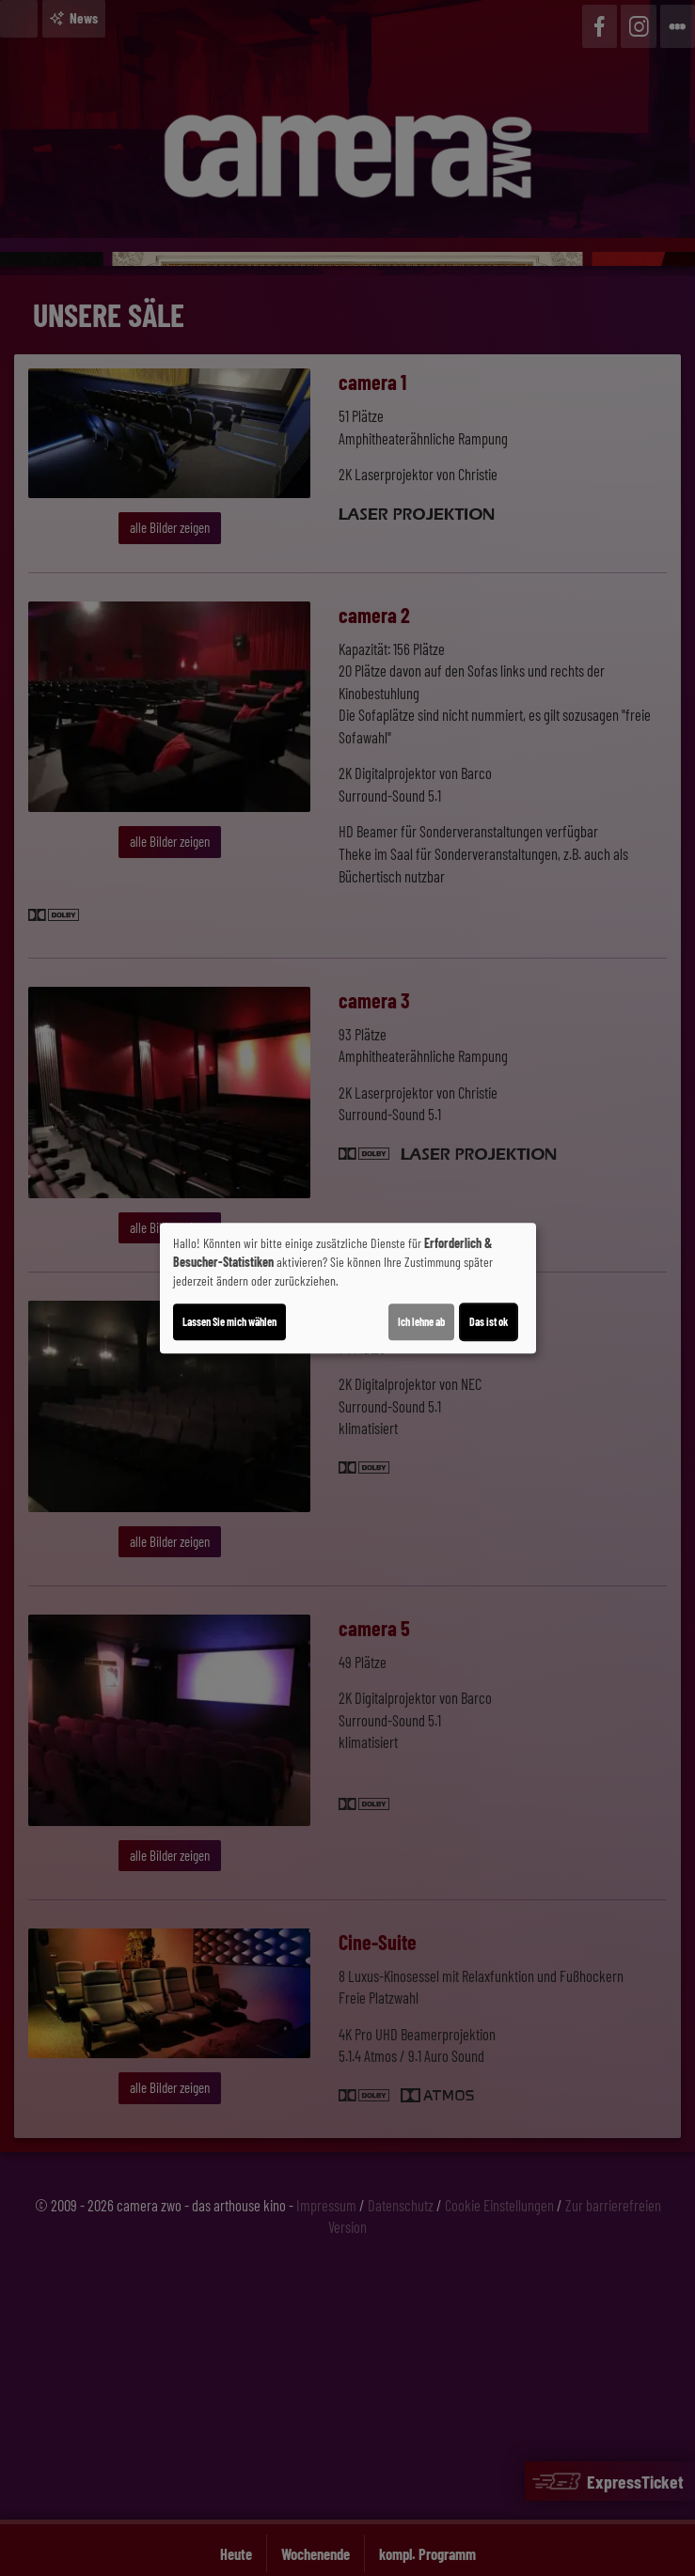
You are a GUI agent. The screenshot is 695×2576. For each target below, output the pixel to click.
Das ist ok (488, 1321)
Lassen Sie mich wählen (229, 1321)
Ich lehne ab (421, 1321)
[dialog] (348, 1288)
